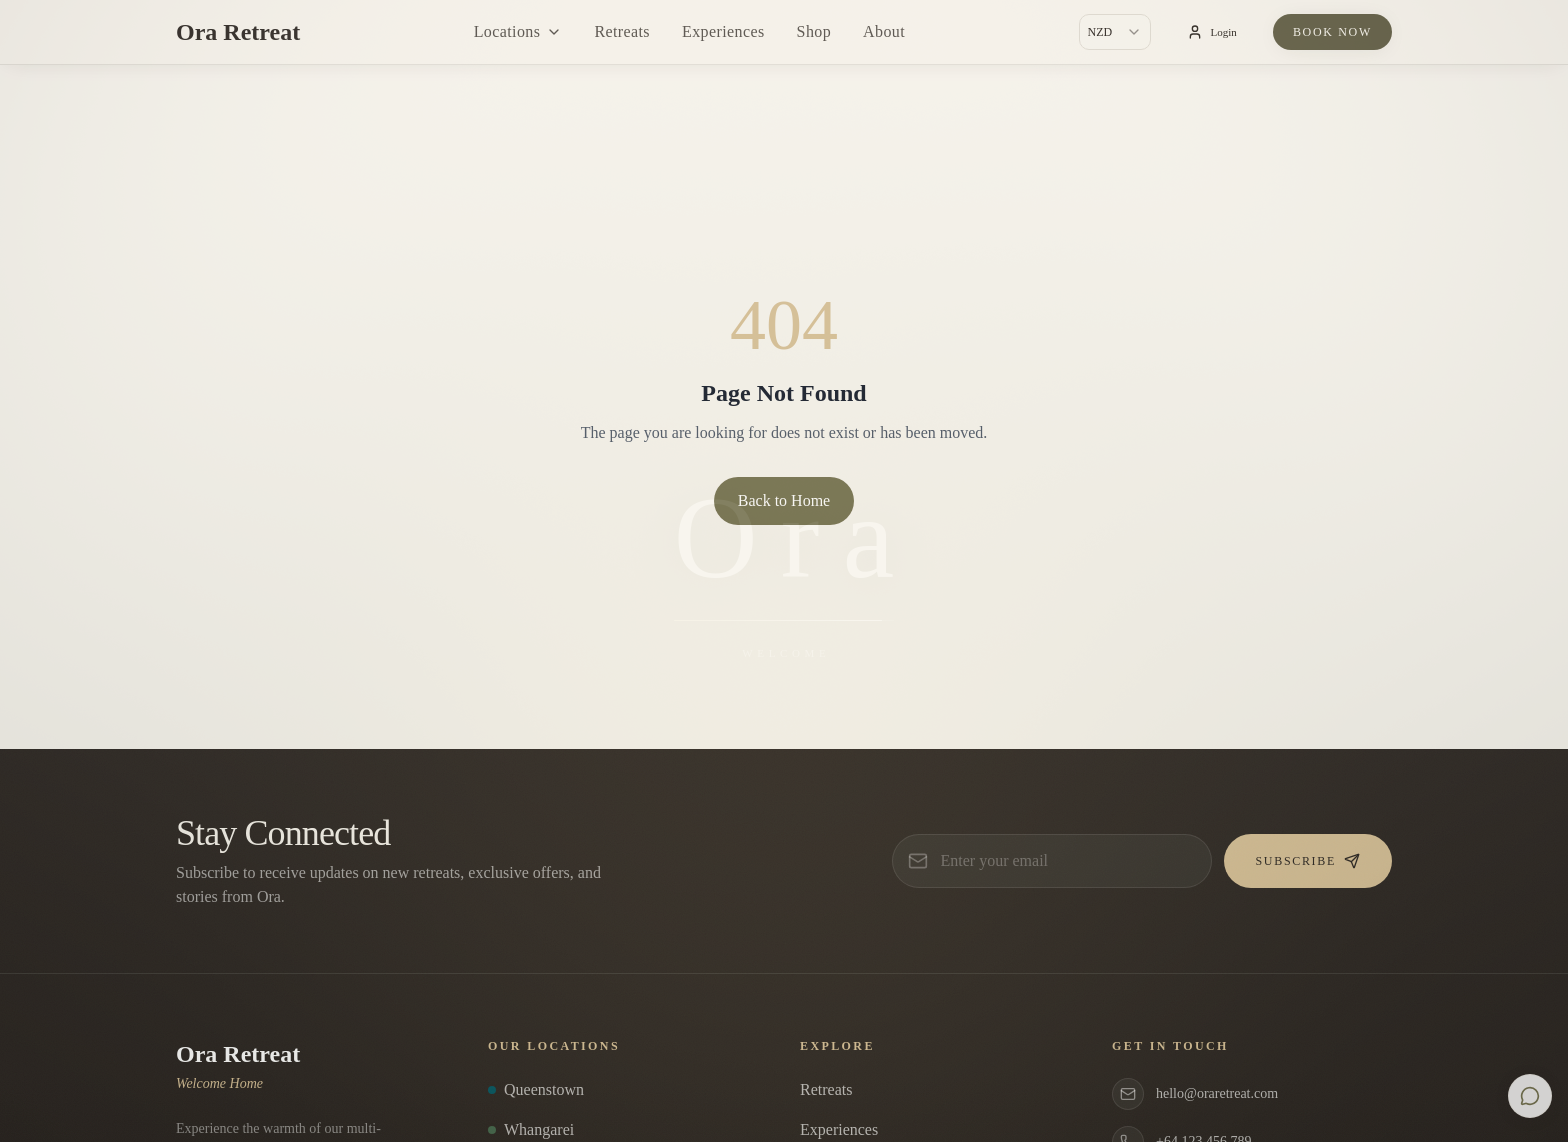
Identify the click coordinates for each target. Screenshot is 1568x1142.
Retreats (622, 31)
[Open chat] (1530, 1096)
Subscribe (1308, 861)
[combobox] (1115, 32)
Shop (814, 31)
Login (1212, 32)
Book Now (1332, 32)
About (884, 31)
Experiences (723, 31)
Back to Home (784, 500)
